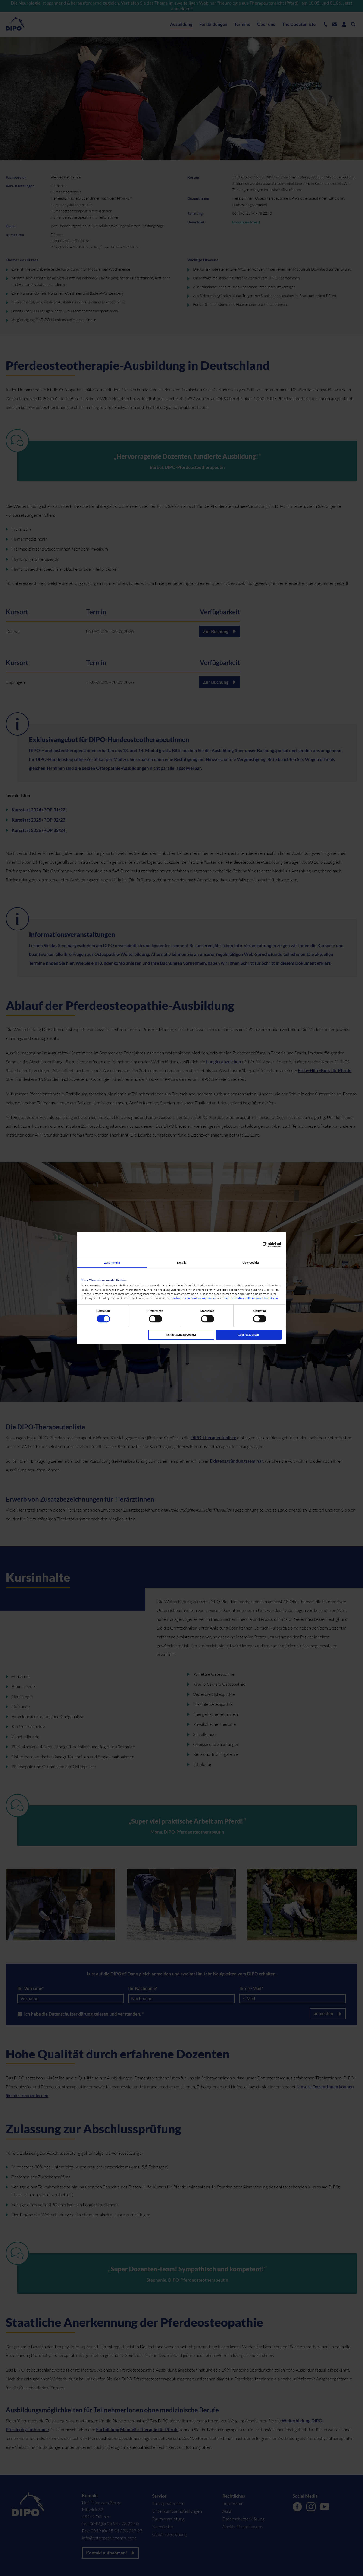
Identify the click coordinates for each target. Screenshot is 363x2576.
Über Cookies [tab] (250, 1262)
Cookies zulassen (248, 1334)
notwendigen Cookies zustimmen (194, 1298)
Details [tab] (181, 1262)
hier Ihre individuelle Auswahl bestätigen (251, 1298)
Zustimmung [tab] (112, 1262)
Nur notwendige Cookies (181, 1334)
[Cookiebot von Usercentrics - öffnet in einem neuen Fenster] (261, 1245)
